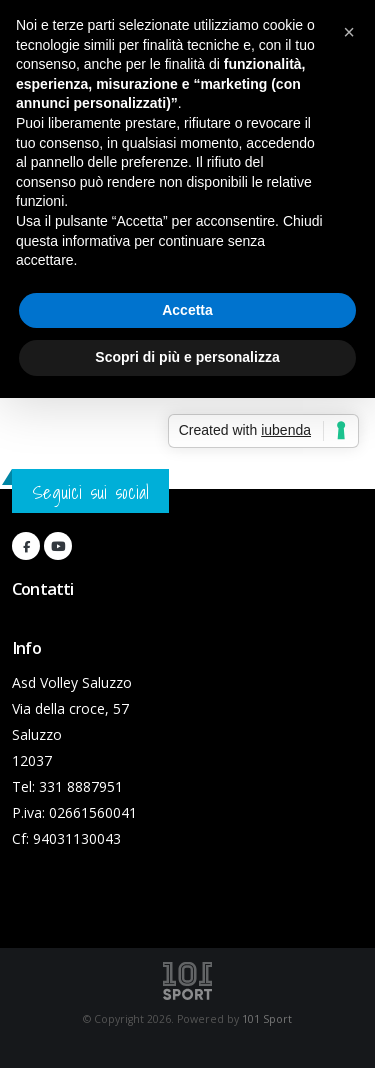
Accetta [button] (187, 310)
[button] (349, 32)
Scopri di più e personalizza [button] (187, 357)
